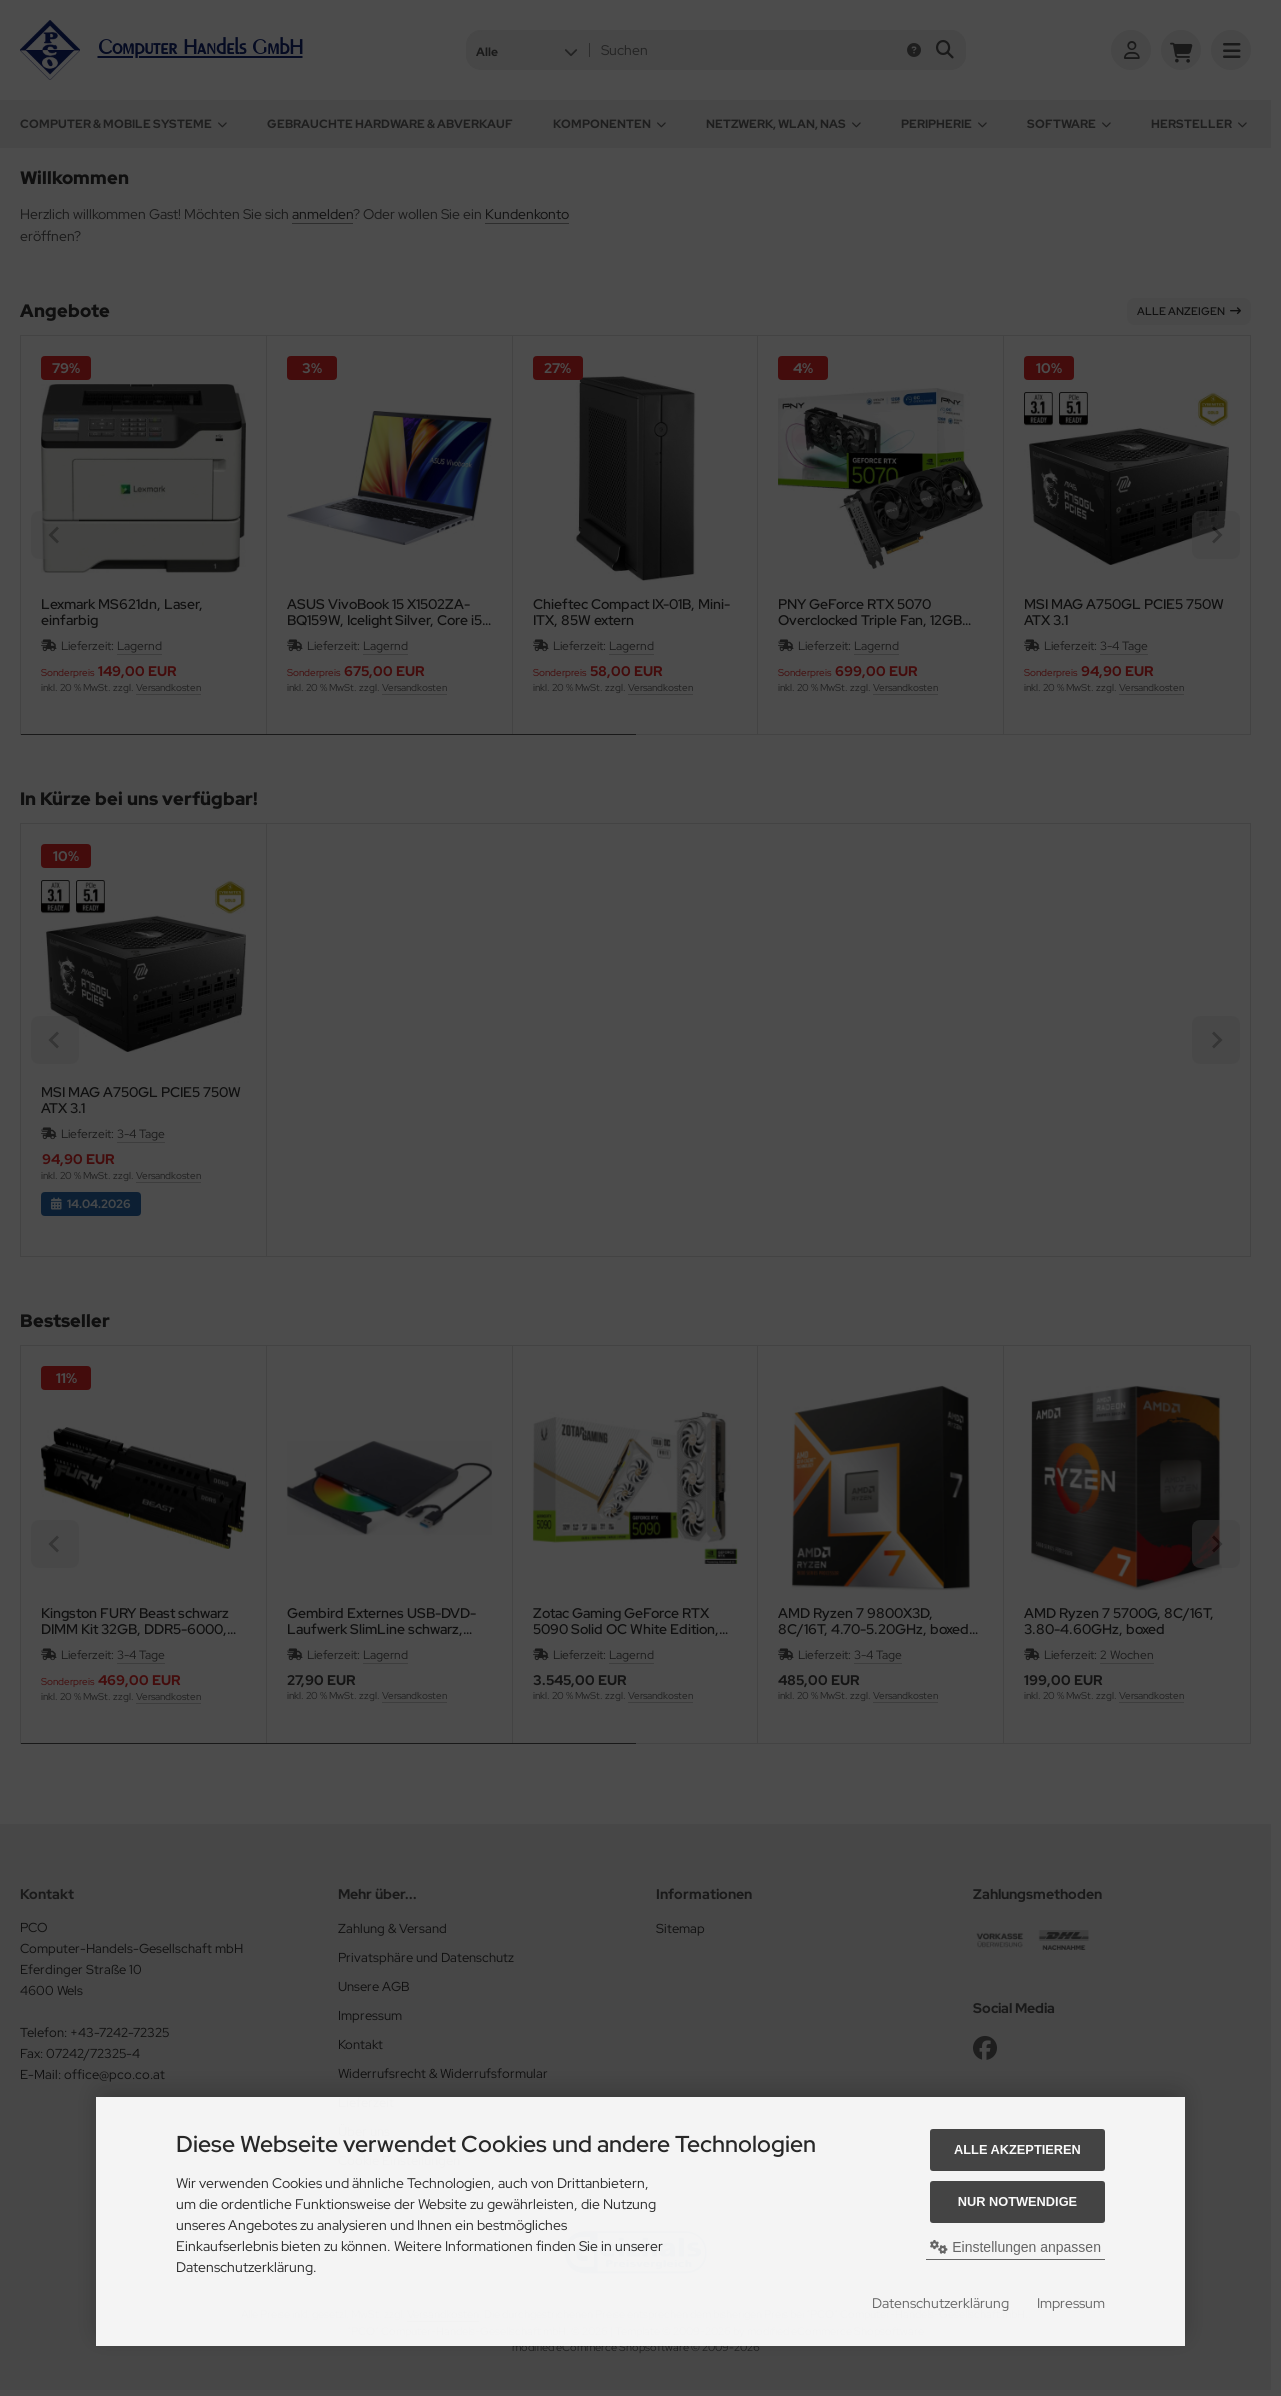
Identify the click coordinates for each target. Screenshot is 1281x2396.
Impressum (1071, 2303)
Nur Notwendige (1017, 2201)
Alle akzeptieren (1017, 2149)
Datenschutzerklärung (940, 2303)
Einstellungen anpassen (1015, 2247)
